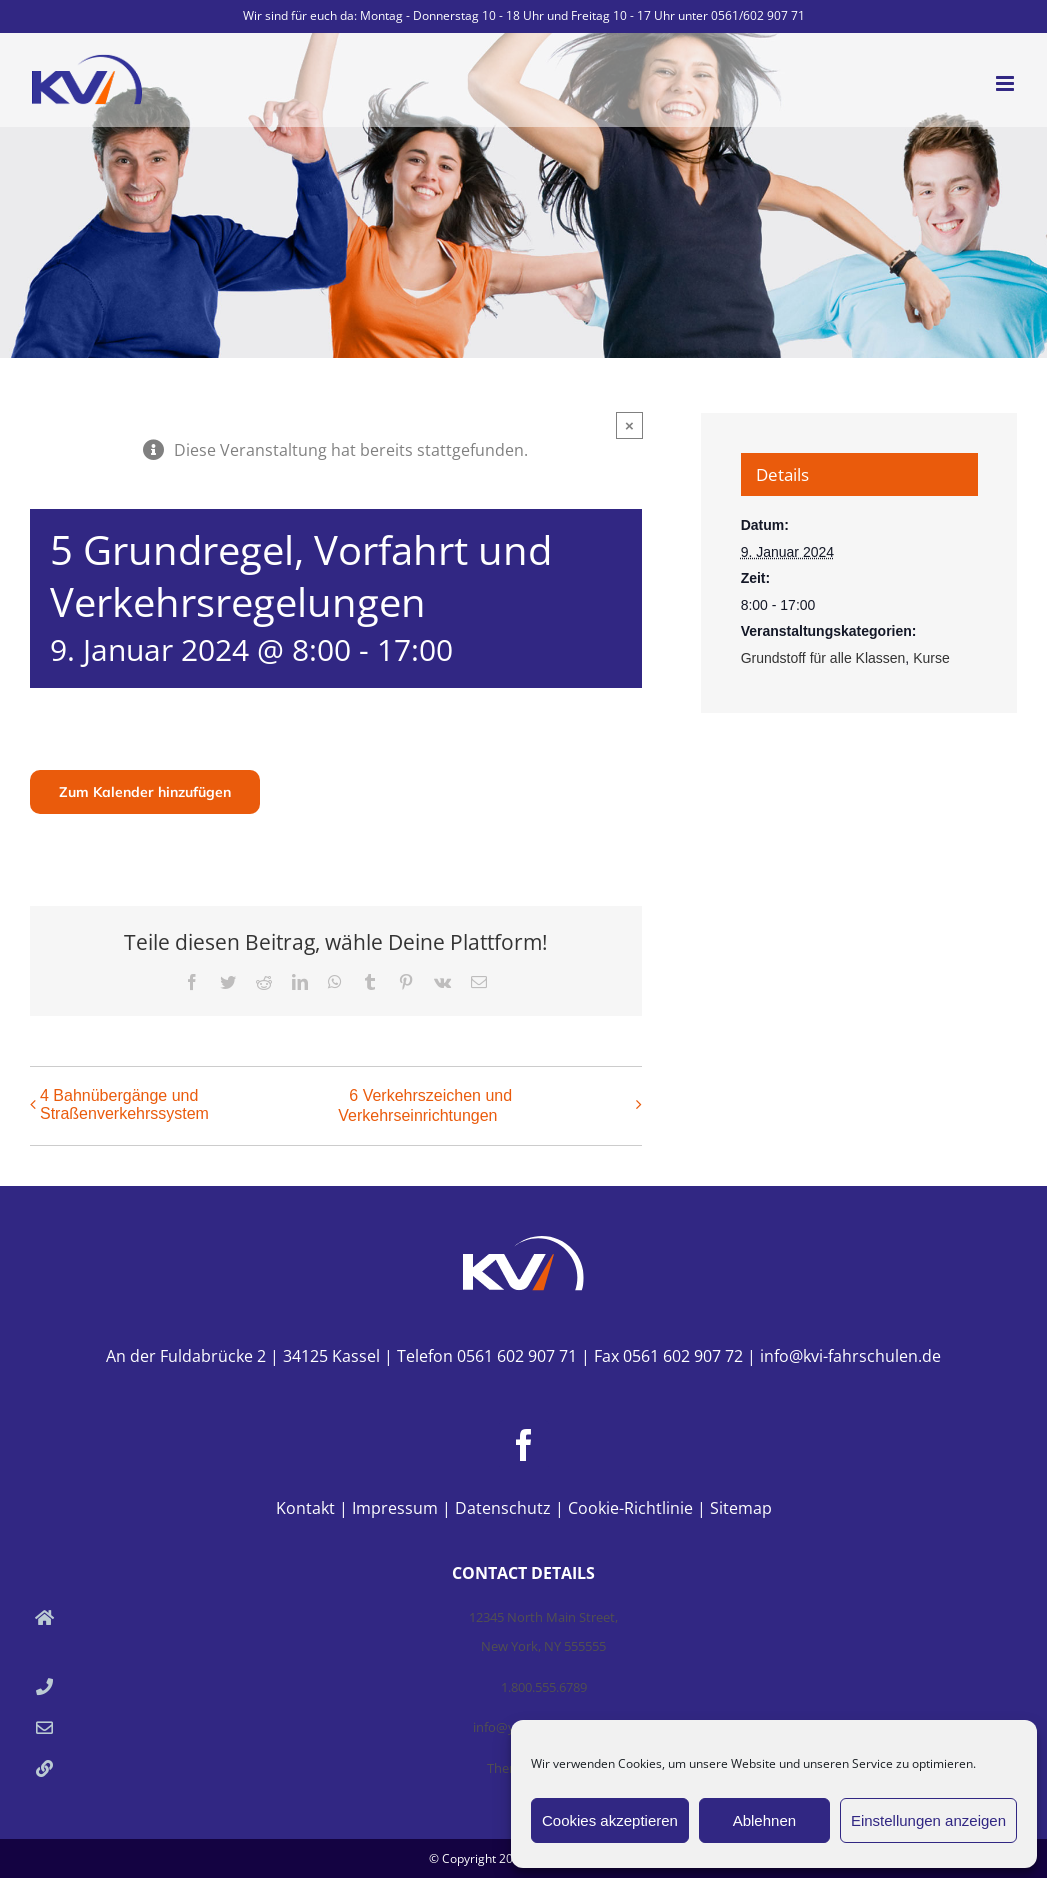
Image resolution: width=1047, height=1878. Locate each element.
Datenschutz (503, 1508)
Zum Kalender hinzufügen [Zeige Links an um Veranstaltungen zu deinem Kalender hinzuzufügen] (145, 792)
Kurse (931, 658)
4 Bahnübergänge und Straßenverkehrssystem (124, 1104)
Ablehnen (764, 1820)
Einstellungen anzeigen (928, 1820)
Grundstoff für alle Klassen (823, 658)
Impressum (395, 1508)
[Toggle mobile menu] (1006, 83)
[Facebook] (524, 1445)
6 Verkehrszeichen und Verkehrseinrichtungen (425, 1105)
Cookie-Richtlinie (630, 1508)
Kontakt (305, 1508)
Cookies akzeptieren (610, 1820)
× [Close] (629, 425)
